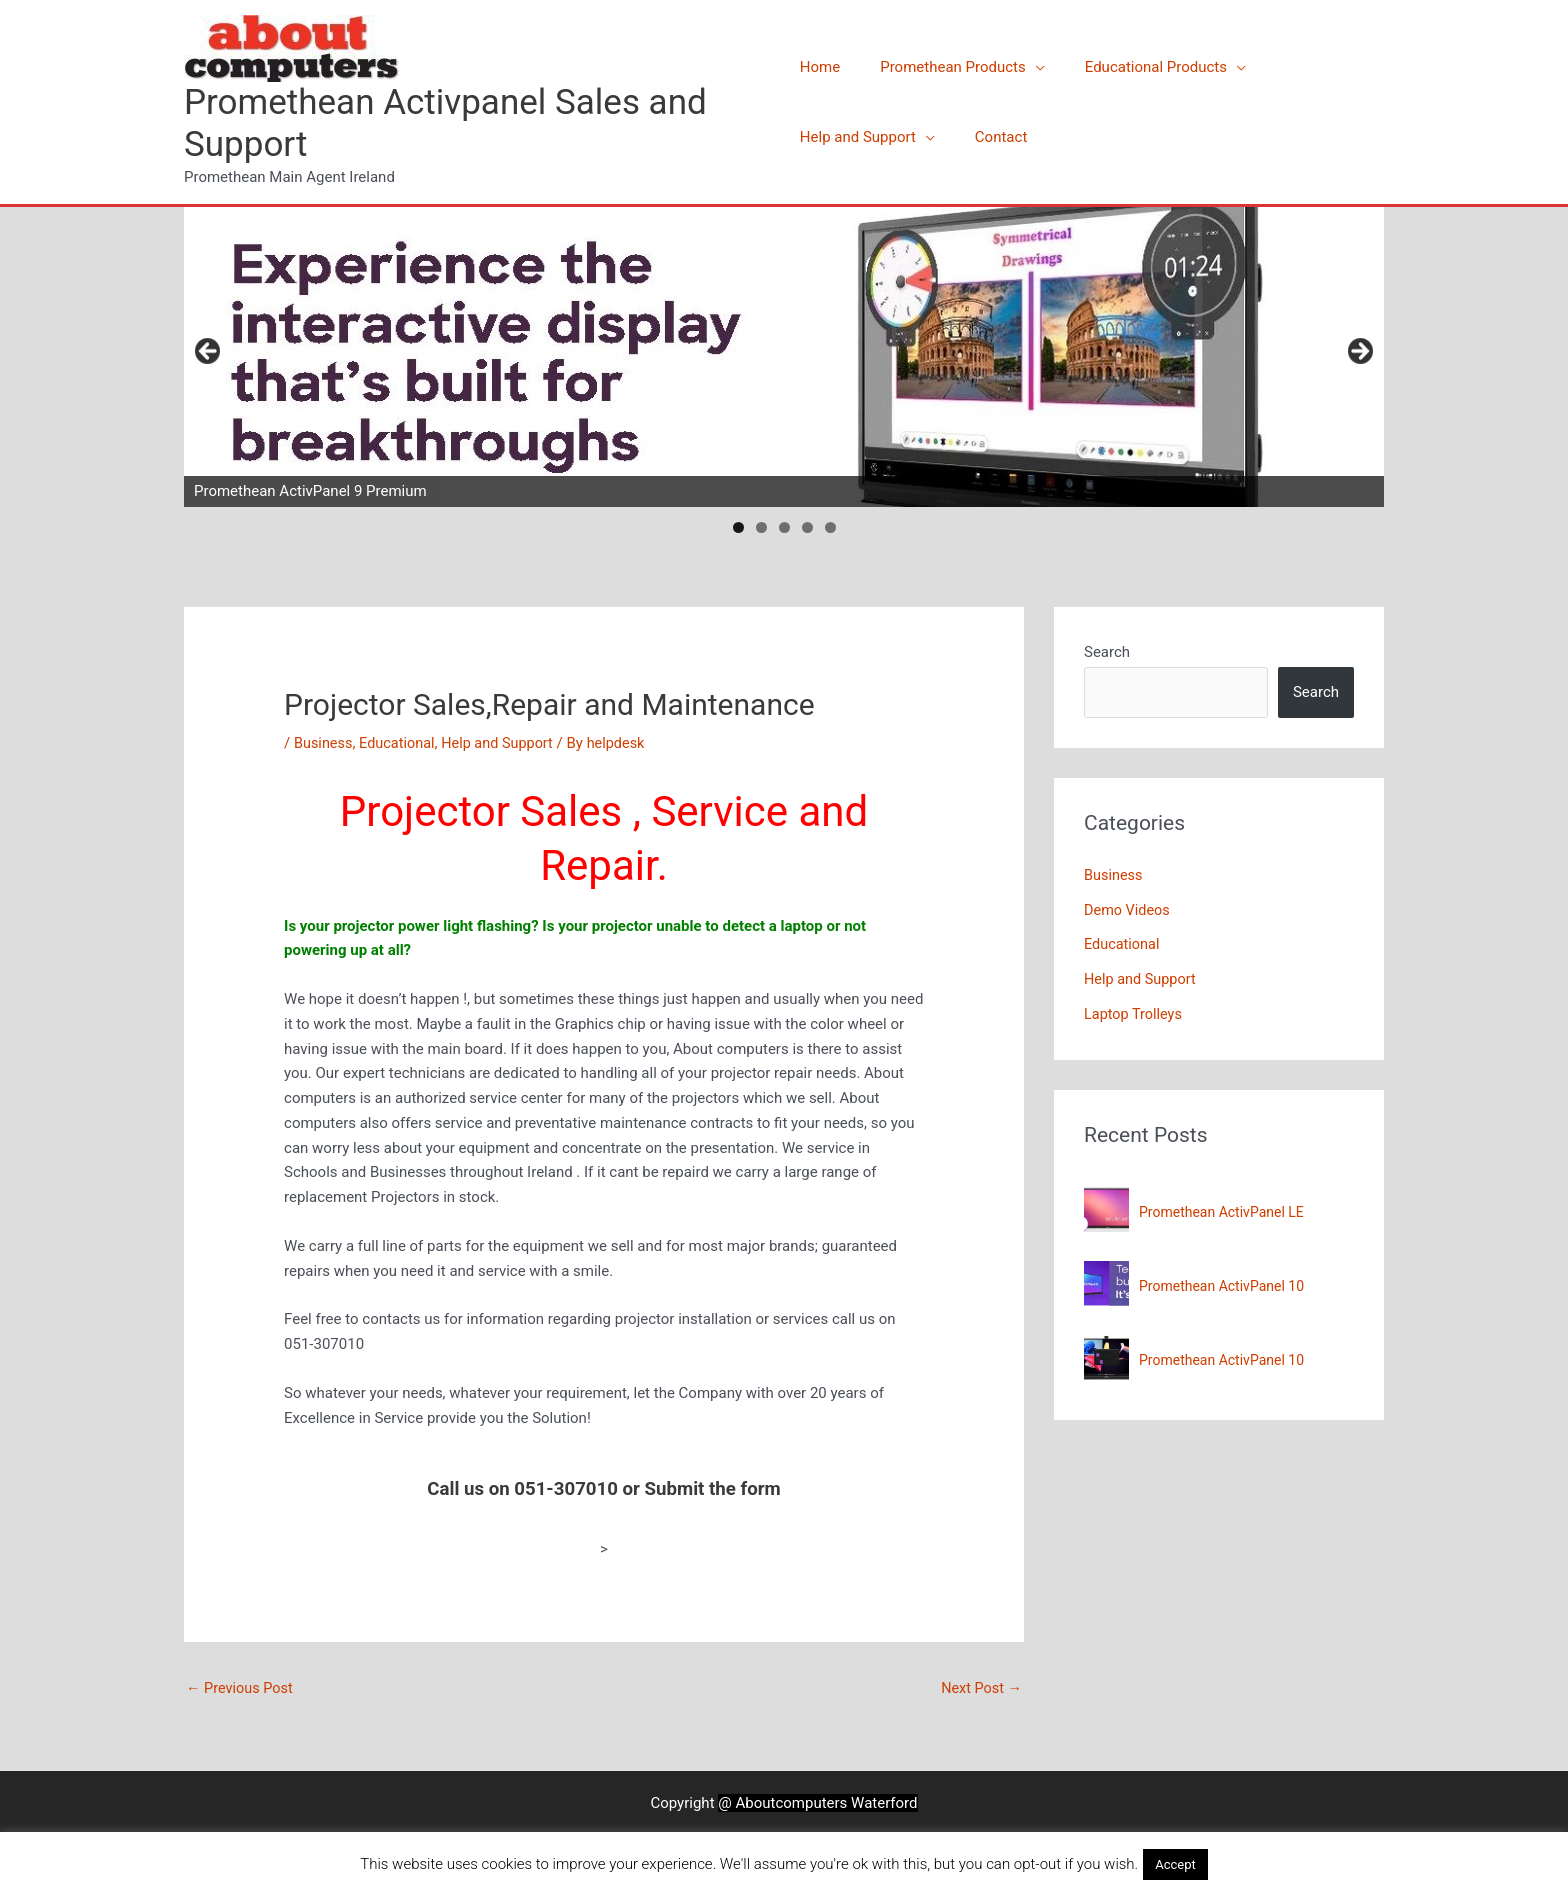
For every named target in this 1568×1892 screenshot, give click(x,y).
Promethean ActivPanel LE (1221, 1208)
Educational (400, 743)
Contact (991, 137)
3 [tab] (784, 527)
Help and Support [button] (858, 137)
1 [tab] (738, 527)
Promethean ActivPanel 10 (1221, 1281)
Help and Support (504, 743)
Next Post (980, 1689)
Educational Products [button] (1136, 67)
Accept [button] (1175, 1864)
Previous (209, 352)
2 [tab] (761, 527)
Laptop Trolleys (1135, 1010)
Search (1107, 652)
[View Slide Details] (784, 357)
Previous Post (241, 1689)
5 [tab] (830, 527)
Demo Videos (1128, 909)
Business (324, 743)
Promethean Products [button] (943, 67)
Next (1359, 352)
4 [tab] (807, 527)
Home (820, 67)
